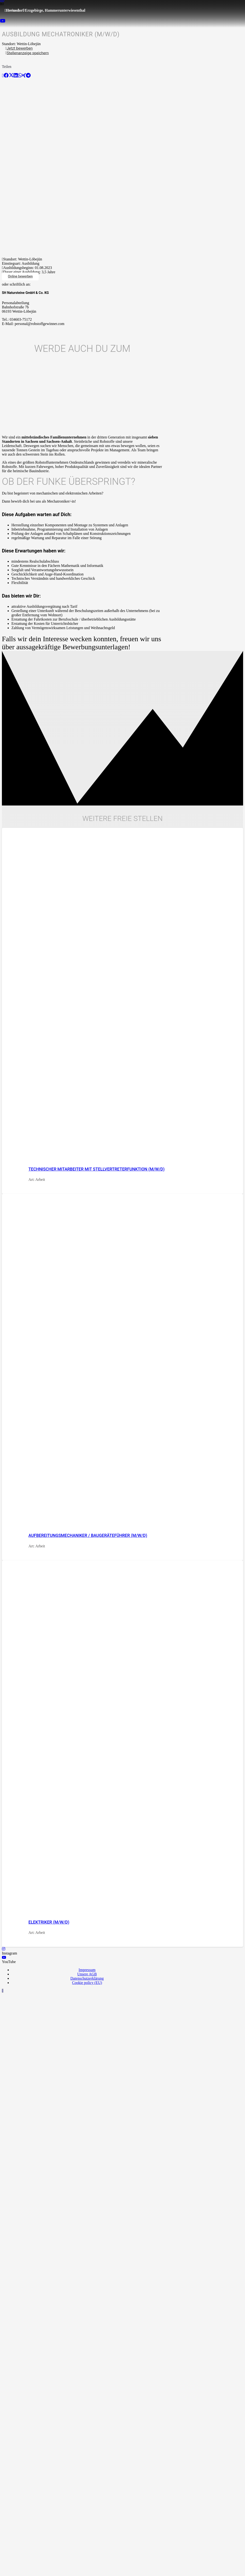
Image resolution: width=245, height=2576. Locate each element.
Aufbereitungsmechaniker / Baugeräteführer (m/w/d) (87, 1535)
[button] (2, 1991)
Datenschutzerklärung (87, 1978)
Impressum (87, 1970)
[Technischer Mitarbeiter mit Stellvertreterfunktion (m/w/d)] (123, 988)
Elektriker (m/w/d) (48, 1922)
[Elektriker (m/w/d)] (123, 1741)
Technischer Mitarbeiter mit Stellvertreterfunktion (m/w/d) (96, 1169)
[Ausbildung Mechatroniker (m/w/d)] (123, 246)
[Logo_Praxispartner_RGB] (93, 89)
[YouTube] (2, 21)
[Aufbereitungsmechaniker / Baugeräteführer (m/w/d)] (123, 1355)
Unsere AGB (87, 1974)
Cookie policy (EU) (87, 1983)
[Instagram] (3, 1949)
